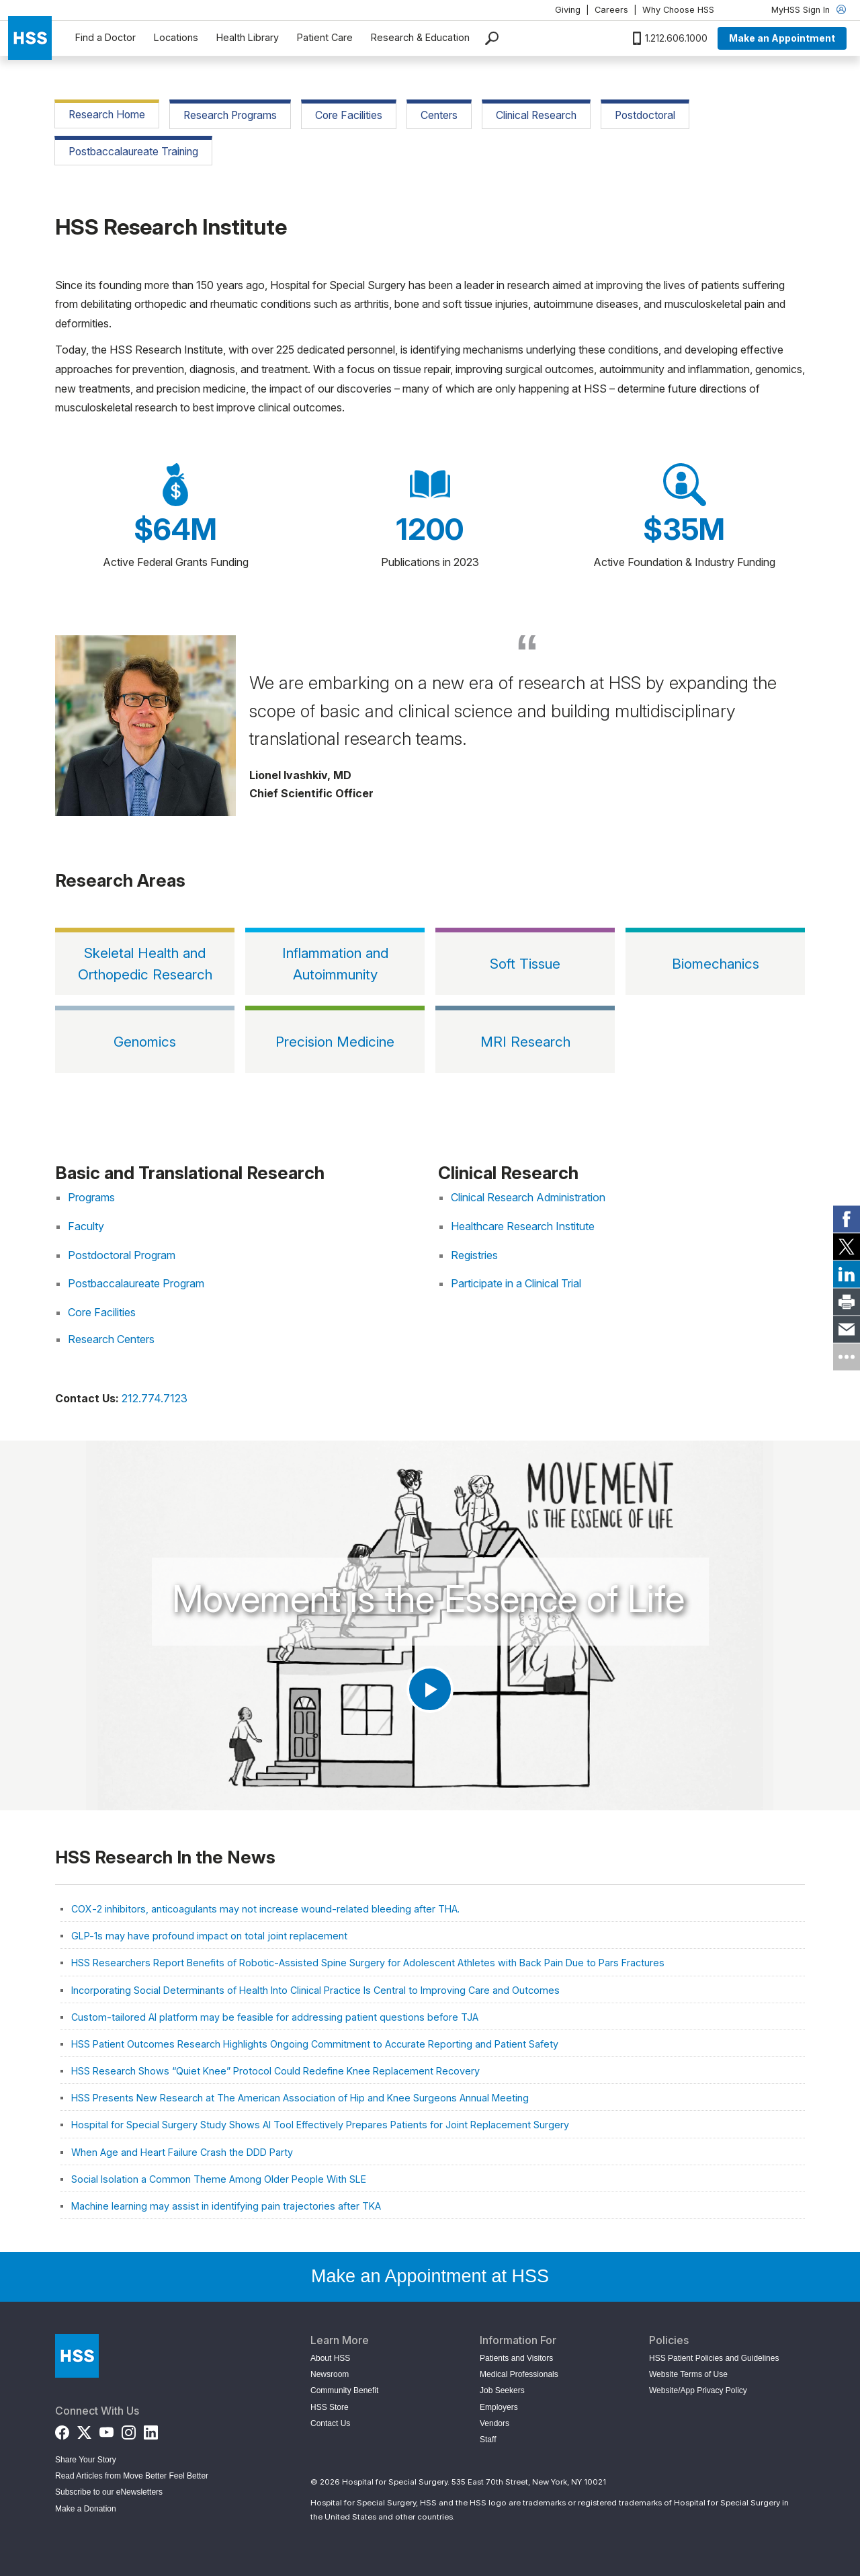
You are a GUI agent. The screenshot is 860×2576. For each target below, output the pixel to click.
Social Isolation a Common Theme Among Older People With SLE (218, 2179)
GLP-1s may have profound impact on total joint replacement (209, 1935)
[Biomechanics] (715, 961)
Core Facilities (102, 1312)
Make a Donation (85, 2508)
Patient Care (325, 37)
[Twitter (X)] (84, 2430)
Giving (567, 10)
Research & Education (420, 37)
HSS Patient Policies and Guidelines (714, 2358)
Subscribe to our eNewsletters (109, 2492)
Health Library (247, 37)
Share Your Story (85, 2459)
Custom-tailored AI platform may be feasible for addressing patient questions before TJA (274, 2017)
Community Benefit (344, 2390)
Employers (499, 2407)
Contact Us (330, 2423)
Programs (91, 1197)
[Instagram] (129, 2430)
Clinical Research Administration (528, 1197)
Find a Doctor (105, 37)
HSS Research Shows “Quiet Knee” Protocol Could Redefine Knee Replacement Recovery (275, 2071)
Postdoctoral (645, 115)
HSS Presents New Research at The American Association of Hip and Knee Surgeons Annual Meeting (300, 2097)
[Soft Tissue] (525, 961)
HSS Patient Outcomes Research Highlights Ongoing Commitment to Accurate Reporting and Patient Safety (314, 2044)
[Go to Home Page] (77, 2356)
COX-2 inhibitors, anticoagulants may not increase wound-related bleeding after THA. (265, 1909)
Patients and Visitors (516, 2358)
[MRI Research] (525, 1039)
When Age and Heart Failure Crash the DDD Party (182, 2152)
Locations (176, 37)
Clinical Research (536, 115)
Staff (488, 2439)
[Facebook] (62, 2430)
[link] (846, 1219)
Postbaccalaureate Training (133, 151)
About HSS (330, 2358)
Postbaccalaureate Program (136, 1283)
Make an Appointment (782, 38)
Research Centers (111, 1339)
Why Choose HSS (678, 10)
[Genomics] (144, 1039)
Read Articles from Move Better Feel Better (131, 2476)
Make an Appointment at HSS (430, 2276)
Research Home (107, 114)
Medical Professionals (519, 2374)
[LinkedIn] (151, 2430)
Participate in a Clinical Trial (516, 1283)
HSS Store (329, 2407)
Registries (474, 1255)
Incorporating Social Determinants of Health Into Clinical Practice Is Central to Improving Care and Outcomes (315, 1990)
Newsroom (329, 2374)
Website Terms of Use (688, 2374)
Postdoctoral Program (121, 1255)
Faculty (86, 1226)
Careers (611, 10)
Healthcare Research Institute (523, 1226)
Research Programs (230, 115)
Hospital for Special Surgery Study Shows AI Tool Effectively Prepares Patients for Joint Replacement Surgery (320, 2124)
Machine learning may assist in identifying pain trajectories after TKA (226, 2206)
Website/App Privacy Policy (698, 2390)
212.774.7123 (154, 1398)
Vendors (494, 2423)
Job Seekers (502, 2390)
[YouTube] (106, 2430)
